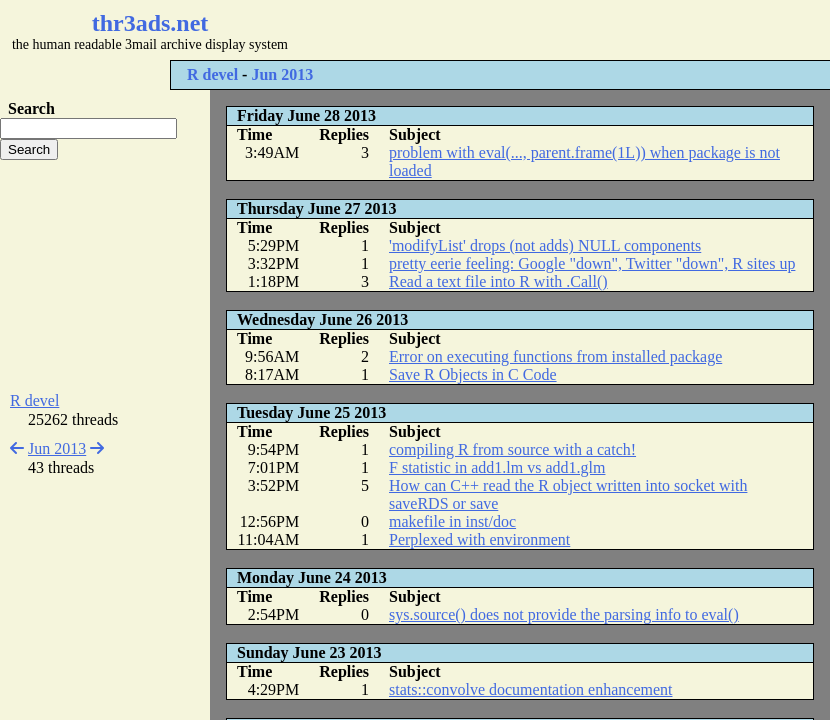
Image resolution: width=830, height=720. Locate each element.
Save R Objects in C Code (473, 374)
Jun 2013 (282, 74)
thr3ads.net (150, 23)
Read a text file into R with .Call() (498, 281)
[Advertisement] (105, 276)
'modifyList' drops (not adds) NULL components (545, 245)
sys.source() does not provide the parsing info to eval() (564, 614)
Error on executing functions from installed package (555, 356)
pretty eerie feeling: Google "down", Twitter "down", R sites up (592, 263)
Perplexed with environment (479, 539)
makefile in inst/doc (452, 521)
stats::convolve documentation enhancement (530, 689)
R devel (212, 74)
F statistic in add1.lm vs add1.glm (497, 467)
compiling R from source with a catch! (512, 449)
